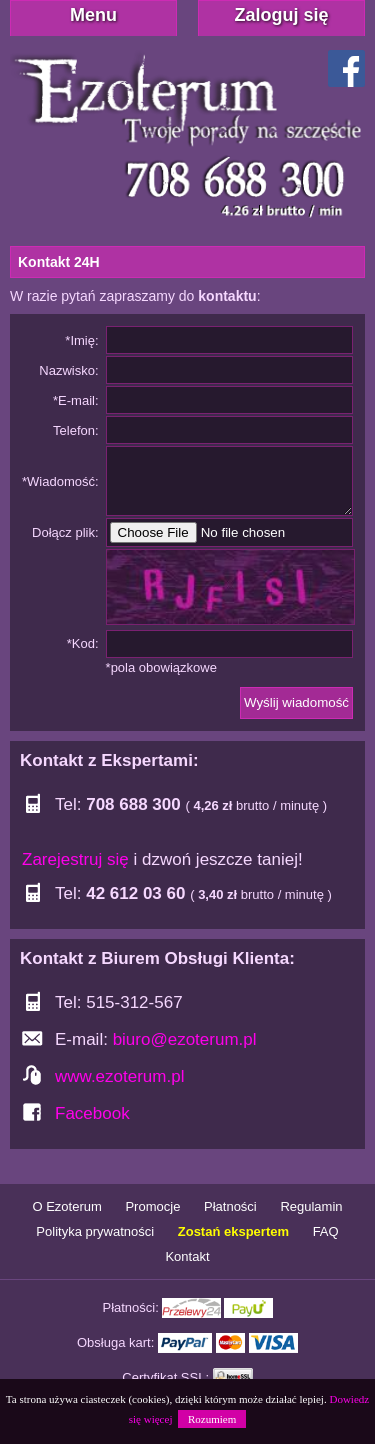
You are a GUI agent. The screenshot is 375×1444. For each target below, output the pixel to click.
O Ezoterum (66, 1206)
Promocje (152, 1206)
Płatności (230, 1206)
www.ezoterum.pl (119, 1076)
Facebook (92, 1113)
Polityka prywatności (95, 1231)
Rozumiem (212, 1419)
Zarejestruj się (75, 859)
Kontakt (187, 1256)
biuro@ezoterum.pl (185, 1039)
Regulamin (311, 1206)
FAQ (326, 1231)
